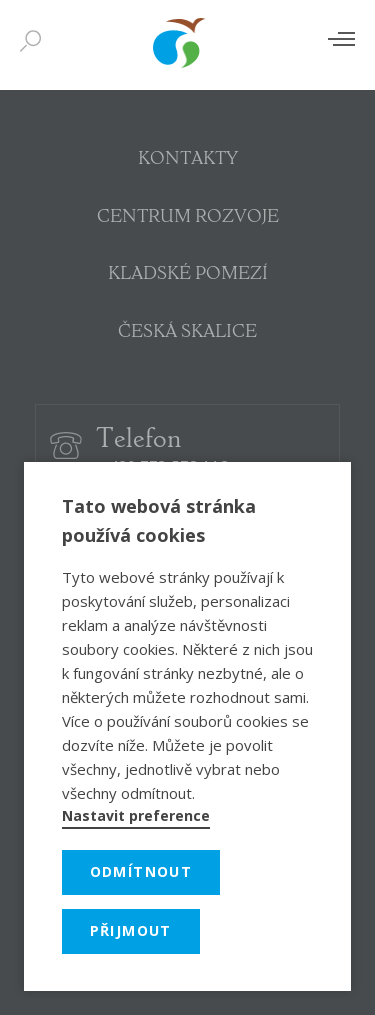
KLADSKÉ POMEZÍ (188, 275)
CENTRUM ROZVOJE (188, 218)
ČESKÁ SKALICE (187, 333)
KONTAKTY (188, 160)
